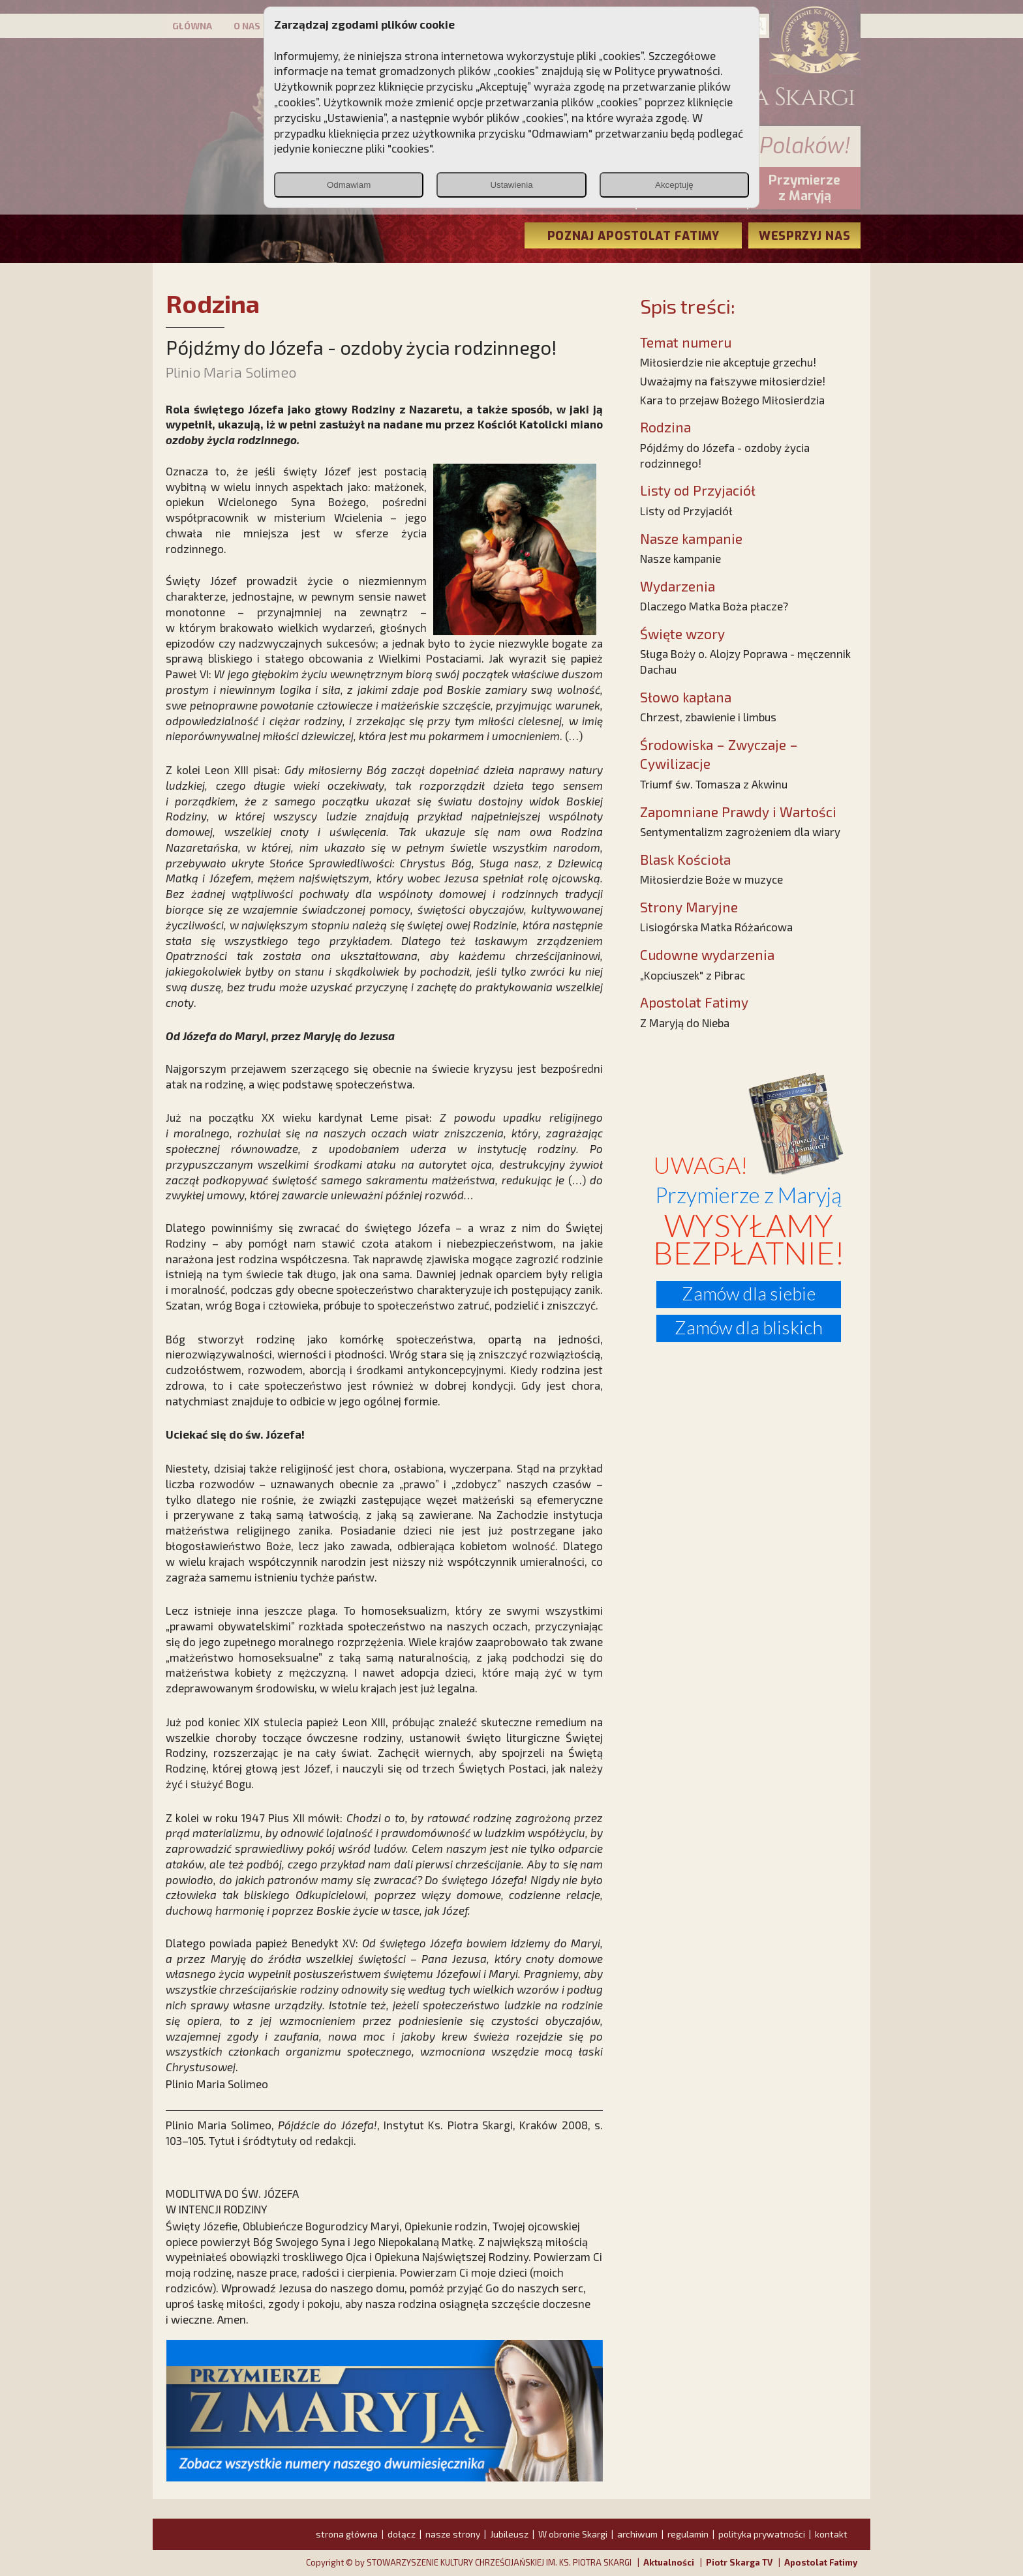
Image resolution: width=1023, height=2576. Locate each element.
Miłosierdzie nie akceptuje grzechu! (728, 361)
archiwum (637, 2533)
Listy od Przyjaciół (686, 510)
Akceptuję (674, 185)
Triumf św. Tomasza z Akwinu (713, 783)
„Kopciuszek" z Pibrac (692, 974)
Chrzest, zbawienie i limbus (708, 716)
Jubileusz (509, 2533)
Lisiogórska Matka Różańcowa (716, 926)
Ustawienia (511, 185)
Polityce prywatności (667, 70)
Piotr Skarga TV (739, 2562)
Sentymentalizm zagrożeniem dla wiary (740, 831)
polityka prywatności (761, 2533)
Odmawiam (349, 185)
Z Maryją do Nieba (684, 1022)
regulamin (688, 2533)
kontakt (831, 2533)
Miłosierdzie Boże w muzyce (711, 879)
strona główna (347, 2533)
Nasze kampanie (680, 558)
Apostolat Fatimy (820, 2562)
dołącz (402, 2533)
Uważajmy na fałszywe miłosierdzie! (732, 380)
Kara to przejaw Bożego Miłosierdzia (732, 399)
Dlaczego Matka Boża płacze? (714, 605)
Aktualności (668, 2562)
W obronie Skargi (572, 2533)
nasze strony (452, 2533)
